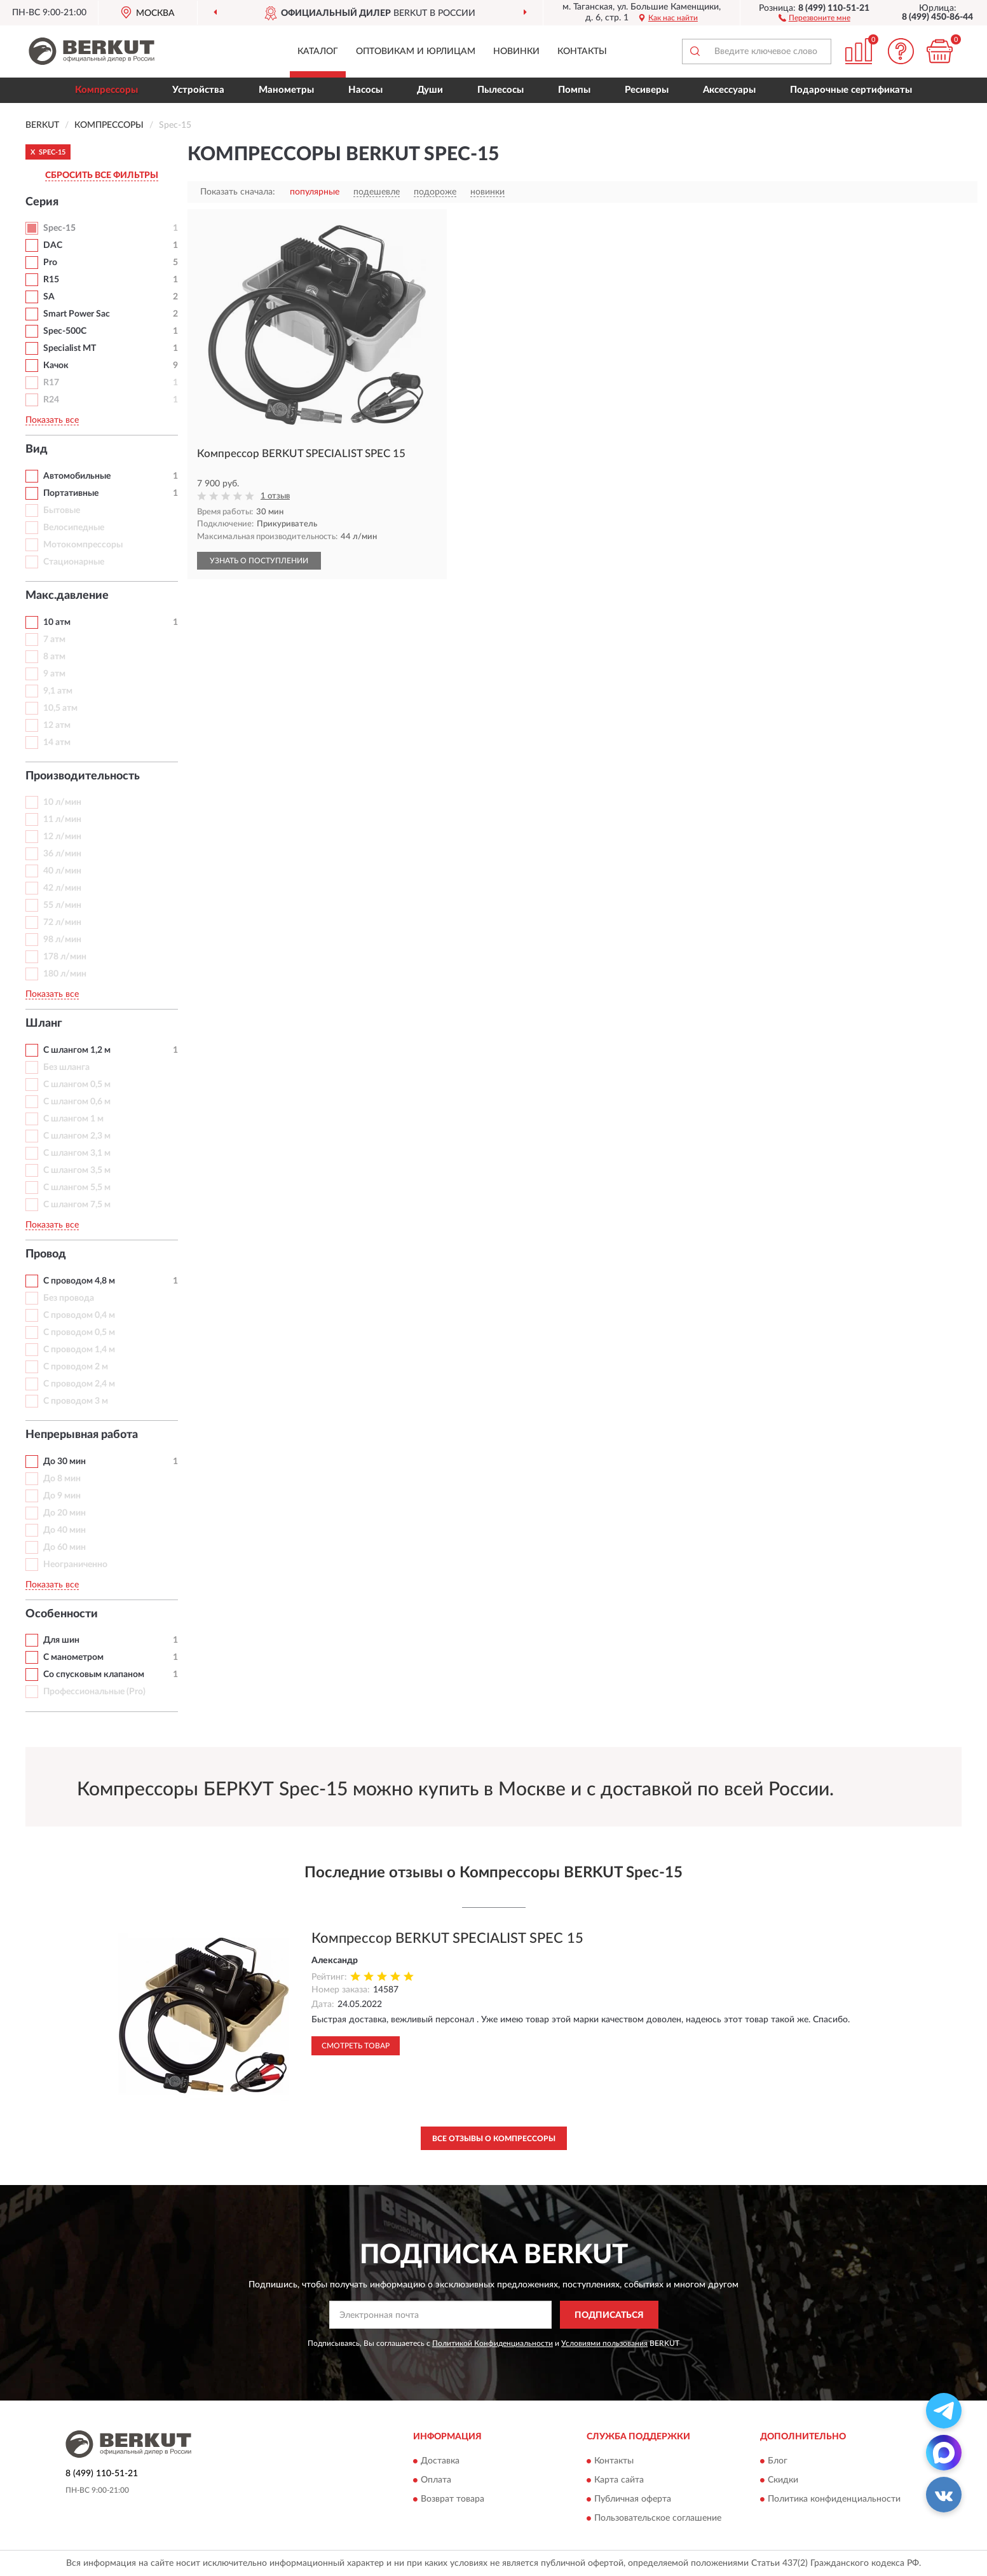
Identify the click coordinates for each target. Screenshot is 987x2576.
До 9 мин (62, 1495)
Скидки (783, 2480)
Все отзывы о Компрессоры (493, 2138)
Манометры (286, 90)
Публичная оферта (632, 2499)
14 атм (57, 742)
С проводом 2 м (75, 1366)
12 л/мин (62, 836)
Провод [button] (45, 1254)
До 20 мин (64, 1513)
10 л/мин (62, 802)
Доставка (440, 2460)
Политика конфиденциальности (834, 2499)
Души (430, 90)
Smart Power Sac (76, 314)
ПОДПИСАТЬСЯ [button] (609, 2315)
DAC (52, 245)
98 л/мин (62, 939)
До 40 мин (64, 1530)
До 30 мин (64, 1461)
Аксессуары (729, 90)
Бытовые (61, 510)
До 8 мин (62, 1478)
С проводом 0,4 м (79, 1315)
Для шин (61, 1640)
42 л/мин (62, 888)
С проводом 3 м (75, 1401)
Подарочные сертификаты (851, 90)
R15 (51, 279)
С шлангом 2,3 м (77, 1136)
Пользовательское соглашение (657, 2518)
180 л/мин (64, 973)
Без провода (68, 1298)
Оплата (436, 2480)
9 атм (54, 673)
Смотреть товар (356, 2046)
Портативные (71, 493)
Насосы (365, 90)
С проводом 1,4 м (79, 1349)
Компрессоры (106, 90)
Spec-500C (64, 331)
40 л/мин (62, 871)
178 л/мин (64, 956)
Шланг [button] (43, 1023)
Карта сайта (619, 2480)
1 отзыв (275, 496)
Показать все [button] (52, 420)
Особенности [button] (61, 1614)
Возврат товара (452, 2499)
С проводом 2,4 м (79, 1384)
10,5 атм (60, 708)
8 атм (54, 656)
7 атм (54, 639)
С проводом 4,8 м (79, 1281)
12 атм (57, 725)
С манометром (73, 1657)
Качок (56, 365)
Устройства (198, 90)
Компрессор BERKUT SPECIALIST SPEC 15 (447, 1938)
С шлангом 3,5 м (77, 1170)
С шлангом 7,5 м (77, 1204)
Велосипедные (73, 527)
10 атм (57, 622)
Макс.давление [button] (67, 595)
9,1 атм (57, 691)
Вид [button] (36, 449)
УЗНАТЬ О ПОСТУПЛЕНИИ (259, 561)
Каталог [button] (317, 51)
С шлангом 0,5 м (77, 1084)
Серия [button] (41, 202)
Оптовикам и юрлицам (415, 51)
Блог (777, 2460)
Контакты (582, 51)
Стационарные (73, 562)
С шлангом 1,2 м (77, 1050)
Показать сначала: (237, 192)
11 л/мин (62, 819)
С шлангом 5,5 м (77, 1187)
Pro (50, 262)
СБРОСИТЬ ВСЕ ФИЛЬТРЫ (101, 175)
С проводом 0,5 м (79, 1332)
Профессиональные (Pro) (94, 1691)
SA (49, 296)
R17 (51, 382)
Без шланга (66, 1067)
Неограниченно (75, 1564)
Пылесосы (500, 90)
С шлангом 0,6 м (77, 1101)
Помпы (574, 90)
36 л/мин (62, 853)
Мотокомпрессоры (83, 544)
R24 (51, 399)
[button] (814, 17)
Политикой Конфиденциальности (492, 2343)
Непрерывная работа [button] (81, 1435)
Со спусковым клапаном (93, 1674)
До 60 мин (64, 1547)
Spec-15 (59, 228)
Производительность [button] (82, 776)
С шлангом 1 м (73, 1118)
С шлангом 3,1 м (77, 1153)
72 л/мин (62, 922)
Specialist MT (69, 348)
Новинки (516, 51)
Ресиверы (647, 90)
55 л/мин (62, 905)
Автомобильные (77, 476)
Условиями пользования (604, 2343)
